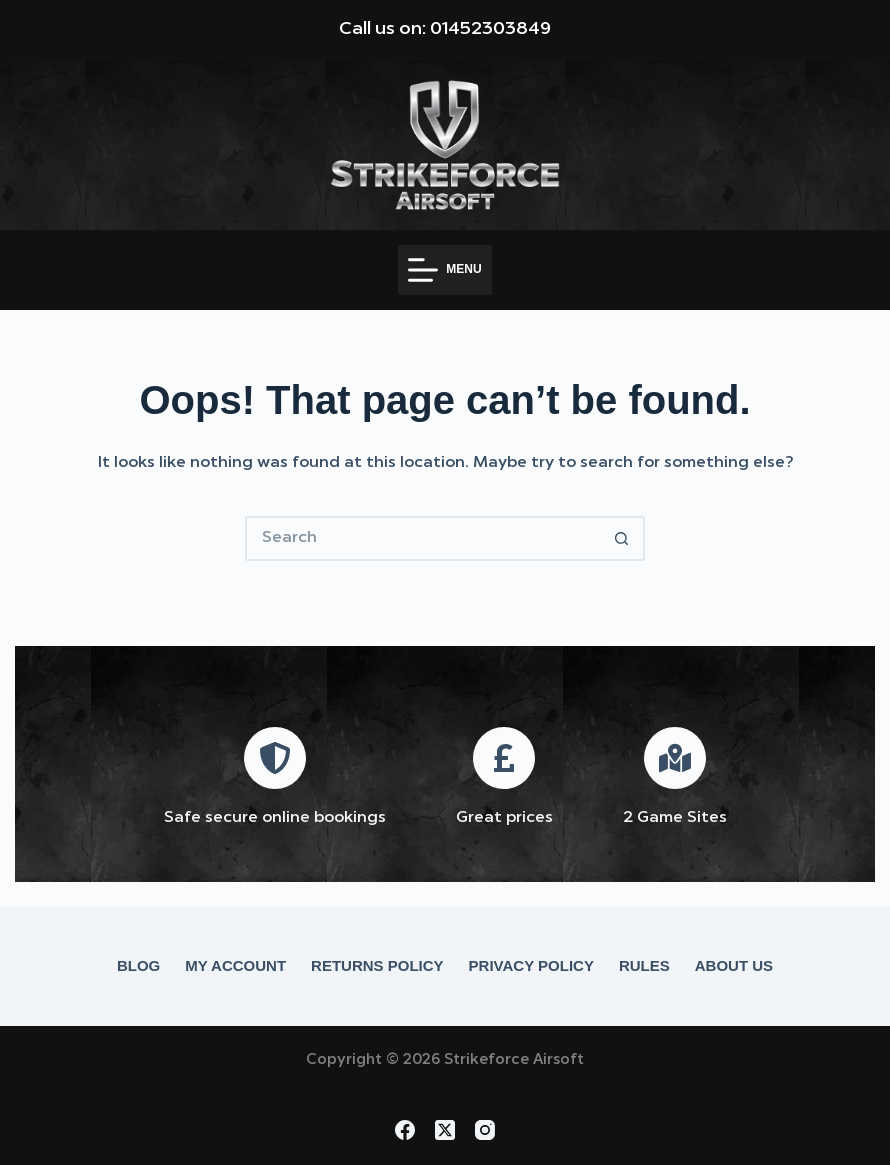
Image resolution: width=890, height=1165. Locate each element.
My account (235, 965)
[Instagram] (485, 1130)
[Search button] (622, 538)
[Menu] (444, 270)
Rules (644, 965)
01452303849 (490, 29)
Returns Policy (377, 965)
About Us (734, 965)
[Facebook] (405, 1130)
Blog (138, 965)
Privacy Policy (531, 965)
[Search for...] (422, 538)
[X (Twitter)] (445, 1130)
